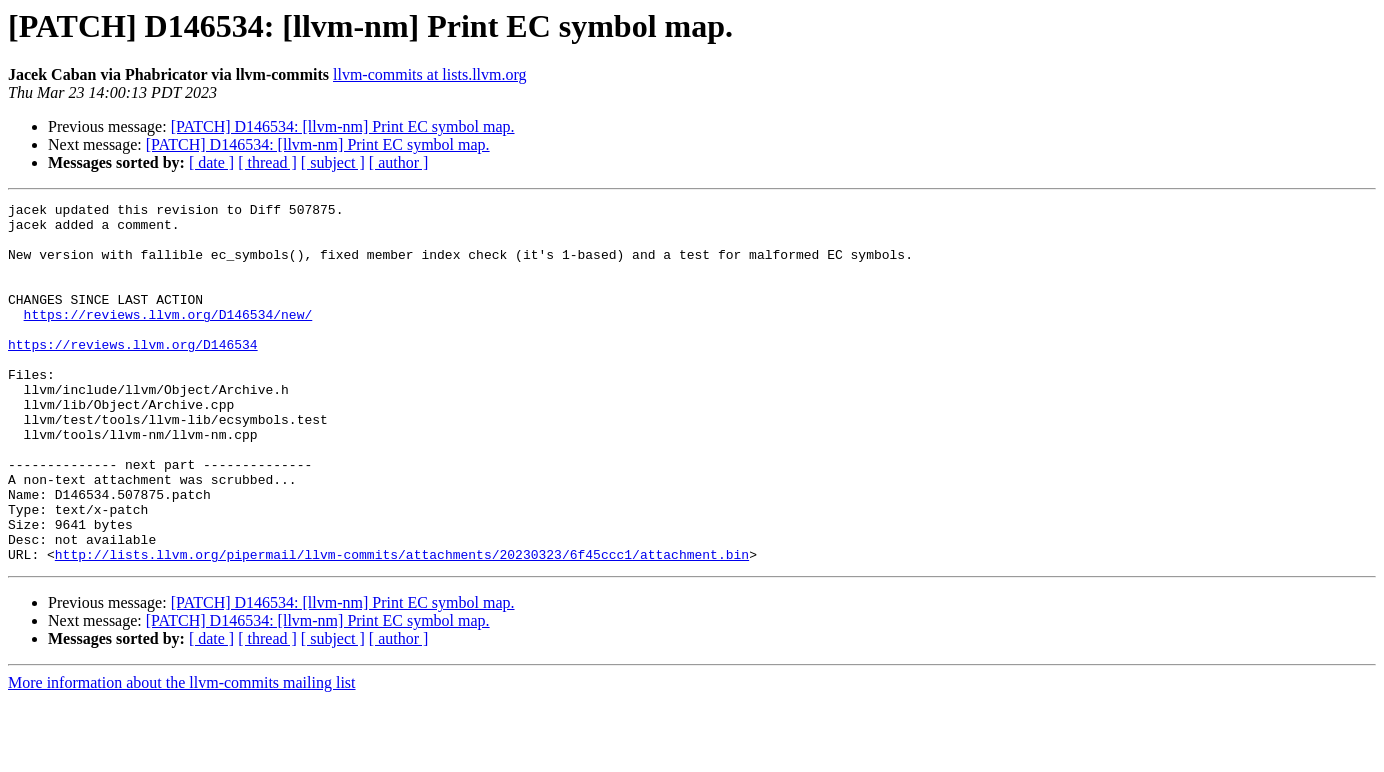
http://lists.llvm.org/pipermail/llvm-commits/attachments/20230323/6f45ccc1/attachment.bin (402, 626)
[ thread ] (267, 162)
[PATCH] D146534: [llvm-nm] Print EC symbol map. (343, 126)
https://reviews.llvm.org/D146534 (133, 374)
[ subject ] (333, 162)
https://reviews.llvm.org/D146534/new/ (168, 338)
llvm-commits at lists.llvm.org (429, 74)
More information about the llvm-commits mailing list (182, 754)
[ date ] (211, 162)
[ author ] (399, 162)
